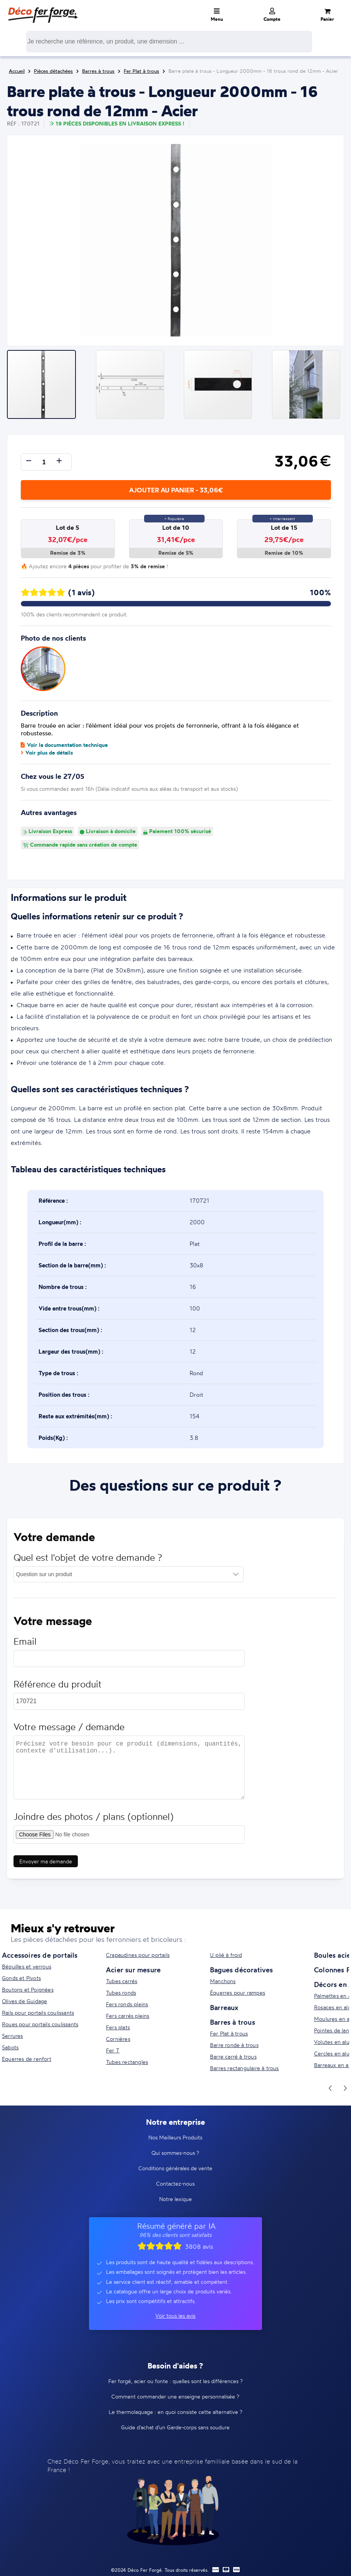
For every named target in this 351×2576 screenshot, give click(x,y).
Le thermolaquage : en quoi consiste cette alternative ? (175, 2412)
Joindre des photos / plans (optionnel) (94, 1820)
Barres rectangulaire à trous (244, 2068)
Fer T (112, 2050)
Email (25, 1645)
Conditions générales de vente (175, 2168)
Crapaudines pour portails (138, 1955)
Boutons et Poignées (28, 1989)
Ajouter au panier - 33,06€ (176, 490)
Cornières (118, 2038)
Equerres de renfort (26, 2058)
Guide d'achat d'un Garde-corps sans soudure (175, 2427)
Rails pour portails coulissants (38, 2012)
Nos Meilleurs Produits (175, 2137)
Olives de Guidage (24, 2001)
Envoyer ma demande (46, 1865)
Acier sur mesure (133, 1969)
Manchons (223, 1981)
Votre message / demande (69, 1730)
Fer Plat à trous (229, 2033)
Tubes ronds (121, 1992)
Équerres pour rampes (237, 1992)
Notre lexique (175, 2199)
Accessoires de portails (40, 1955)
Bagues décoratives (241, 1969)
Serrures (12, 2035)
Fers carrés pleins (127, 2015)
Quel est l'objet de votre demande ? (88, 1561)
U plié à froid (226, 1955)
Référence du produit (58, 1688)
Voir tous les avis (175, 2315)
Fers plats (118, 2027)
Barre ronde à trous (234, 2045)
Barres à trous (232, 2022)
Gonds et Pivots (21, 1978)
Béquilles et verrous (26, 1966)
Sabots (10, 2047)
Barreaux (224, 2007)
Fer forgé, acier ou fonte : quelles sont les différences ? (175, 2381)
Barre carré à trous (233, 2056)
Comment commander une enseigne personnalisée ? (175, 2396)
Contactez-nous (175, 2183)
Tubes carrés (121, 1981)
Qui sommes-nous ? (175, 2152)
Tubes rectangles (127, 2062)
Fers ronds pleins (127, 2004)
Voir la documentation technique (64, 744)
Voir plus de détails (47, 752)
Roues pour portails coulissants (40, 2024)
